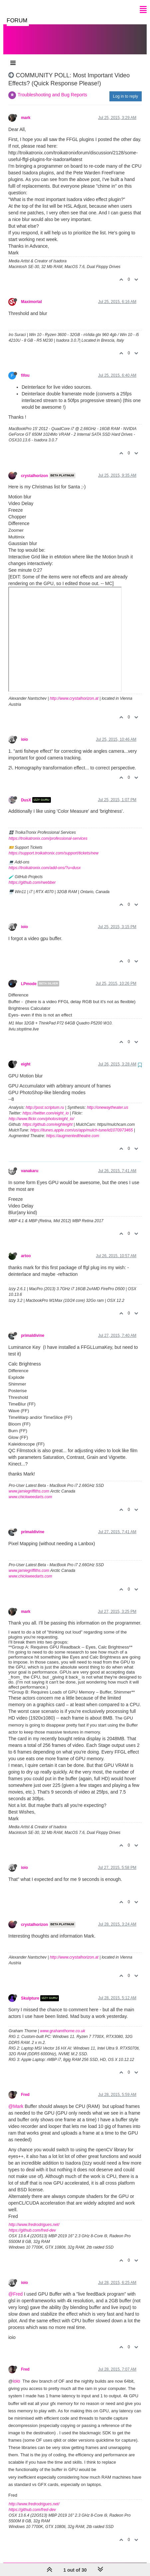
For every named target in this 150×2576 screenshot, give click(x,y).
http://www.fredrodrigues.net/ (34, 2218)
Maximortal (31, 295)
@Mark (15, 2099)
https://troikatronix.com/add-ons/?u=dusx (44, 861)
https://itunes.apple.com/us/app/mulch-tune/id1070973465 (81, 1123)
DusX (26, 793)
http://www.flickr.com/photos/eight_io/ (41, 1112)
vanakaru (29, 1164)
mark (25, 111)
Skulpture (30, 1991)
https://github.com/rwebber (32, 875)
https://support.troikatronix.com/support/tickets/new (53, 846)
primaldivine (32, 1329)
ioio (24, 732)
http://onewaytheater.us (107, 1100)
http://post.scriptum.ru (45, 1100)
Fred (25, 2088)
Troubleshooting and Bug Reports (52, 88)
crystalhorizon (34, 468)
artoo (26, 1249)
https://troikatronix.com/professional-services (48, 831)
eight (25, 1057)
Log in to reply (125, 89)
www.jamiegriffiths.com (29, 1484)
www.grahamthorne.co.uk (62, 2024)
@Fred (15, 2287)
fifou (25, 368)
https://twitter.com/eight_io (46, 1106)
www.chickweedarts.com (30, 1490)
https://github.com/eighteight (48, 1117)
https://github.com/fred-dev (32, 2223)
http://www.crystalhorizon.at (74, 691)
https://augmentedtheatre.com (72, 1129)
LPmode (29, 976)
